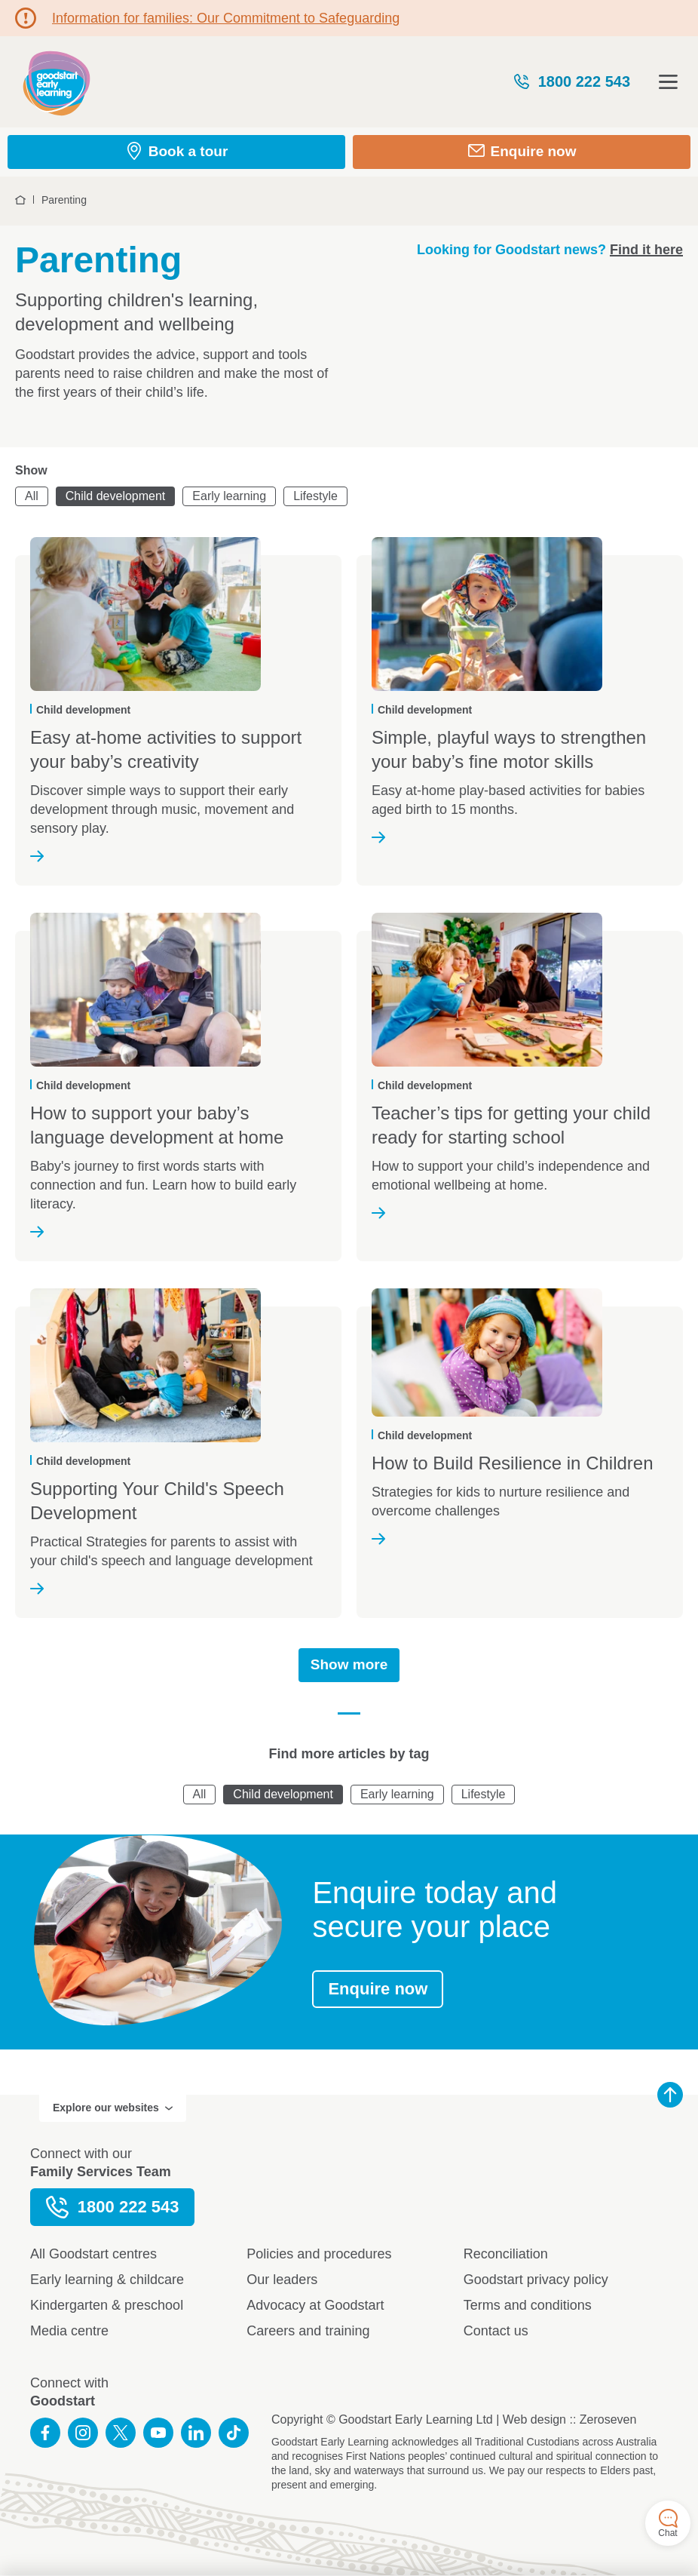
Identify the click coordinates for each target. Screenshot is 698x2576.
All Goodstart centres (93, 2253)
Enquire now (377, 1988)
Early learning (229, 496)
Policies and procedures (318, 2253)
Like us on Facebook (45, 2432)
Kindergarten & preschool (106, 2305)
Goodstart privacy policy (536, 2279)
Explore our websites (113, 2108)
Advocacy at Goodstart (315, 2305)
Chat (667, 2523)
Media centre (69, 2330)
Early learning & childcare (107, 2279)
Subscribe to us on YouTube (158, 2432)
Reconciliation (506, 2253)
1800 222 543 (571, 81)
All (31, 496)
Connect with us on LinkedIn (196, 2432)
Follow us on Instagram (82, 2432)
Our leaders (281, 2279)
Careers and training (307, 2330)
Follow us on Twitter (120, 2432)
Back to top (670, 2094)
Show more (349, 1664)
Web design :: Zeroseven (570, 2419)
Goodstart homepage (56, 82)
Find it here (646, 249)
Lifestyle (315, 496)
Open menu (668, 81)
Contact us (496, 2330)
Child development (116, 496)
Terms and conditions (528, 2305)
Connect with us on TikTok (233, 2432)
